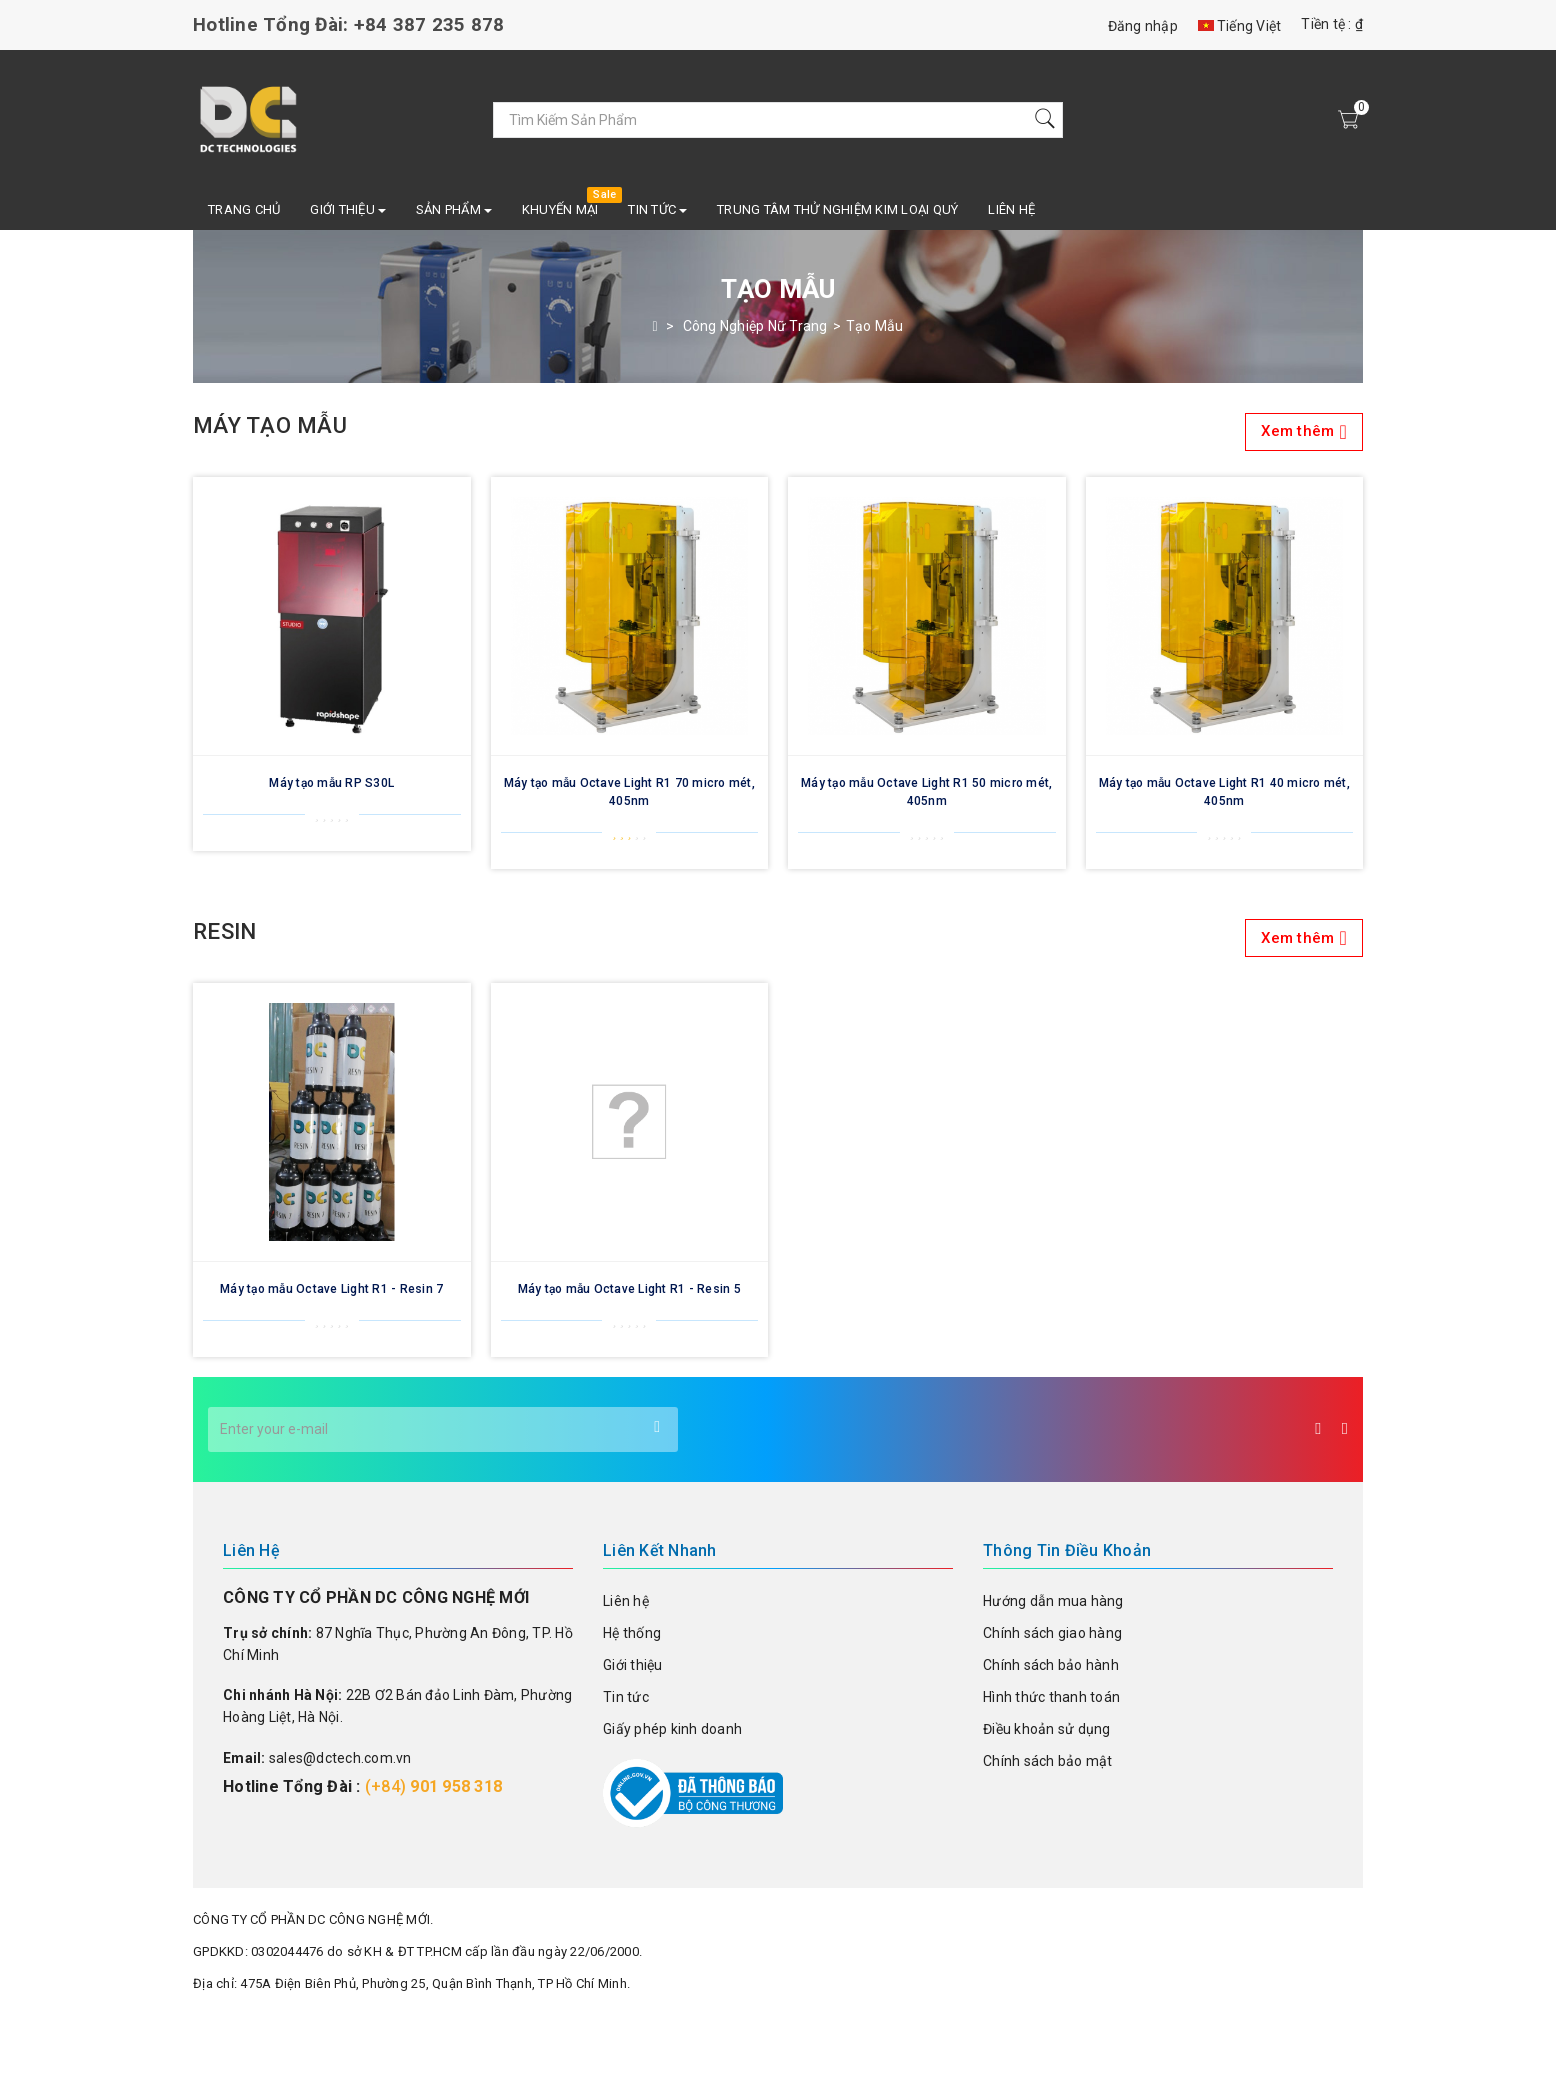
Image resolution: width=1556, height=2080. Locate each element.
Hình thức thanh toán (1051, 1697)
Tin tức (626, 1697)
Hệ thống (632, 1633)
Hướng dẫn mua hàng (1053, 1601)
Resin (778, 938)
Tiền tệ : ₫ (1332, 24)
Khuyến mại (560, 209)
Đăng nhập (1143, 26)
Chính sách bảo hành (1051, 1665)
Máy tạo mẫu (778, 432)
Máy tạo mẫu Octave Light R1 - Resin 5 (629, 1289)
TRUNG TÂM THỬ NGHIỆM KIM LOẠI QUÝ (837, 209)
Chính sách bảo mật (1048, 1761)
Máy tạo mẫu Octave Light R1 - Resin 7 (331, 1289)
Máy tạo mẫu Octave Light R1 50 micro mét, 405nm (926, 792)
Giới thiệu (633, 1665)
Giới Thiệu (348, 209)
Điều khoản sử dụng (1047, 1729)
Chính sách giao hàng (1052, 1633)
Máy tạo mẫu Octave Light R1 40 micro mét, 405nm (1224, 792)
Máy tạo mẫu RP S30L (331, 783)
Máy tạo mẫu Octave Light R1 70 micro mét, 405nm (629, 792)
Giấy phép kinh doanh (672, 1729)
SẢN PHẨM (454, 209)
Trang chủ (244, 209)
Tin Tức (657, 209)
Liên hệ (1011, 209)
